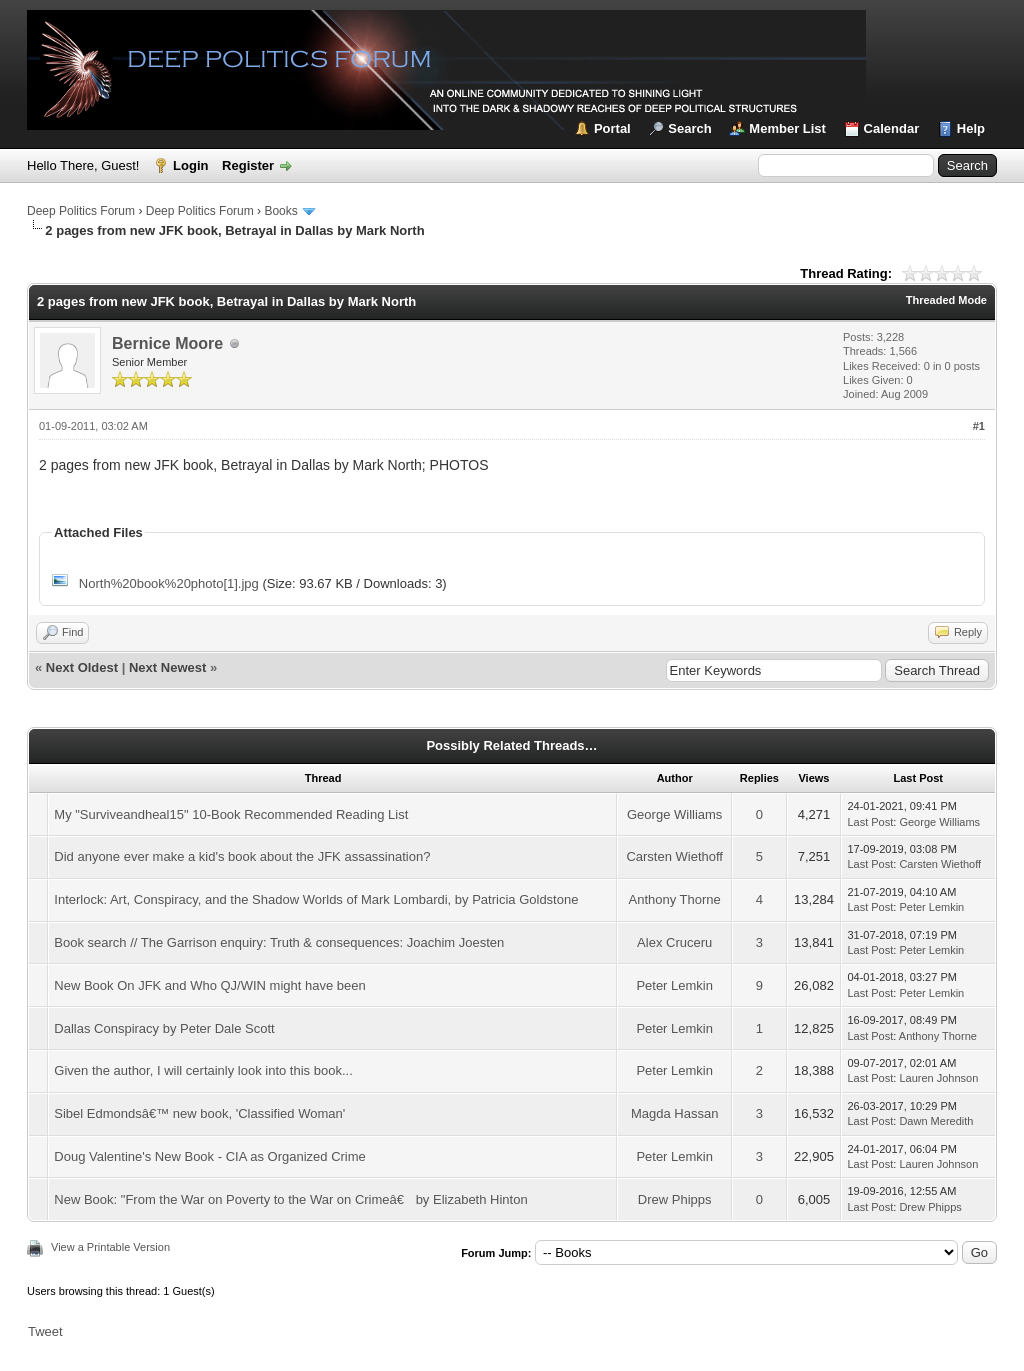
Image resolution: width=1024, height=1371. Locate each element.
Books (280, 211)
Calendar (892, 128)
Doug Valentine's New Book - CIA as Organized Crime (210, 1156)
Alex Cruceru (674, 942)
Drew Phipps (675, 1199)
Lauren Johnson (938, 1078)
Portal (612, 128)
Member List (787, 128)
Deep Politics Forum (81, 211)
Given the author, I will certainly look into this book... (203, 1070)
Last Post (870, 822)
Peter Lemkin (931, 907)
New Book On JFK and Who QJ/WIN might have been (209, 985)
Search (689, 128)
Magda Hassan (674, 1113)
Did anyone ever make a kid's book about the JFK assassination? (242, 856)
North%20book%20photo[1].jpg (169, 583)
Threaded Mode (946, 300)
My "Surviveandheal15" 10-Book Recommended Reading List (231, 814)
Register (248, 165)
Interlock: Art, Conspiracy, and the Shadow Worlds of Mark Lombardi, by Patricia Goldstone (316, 899)
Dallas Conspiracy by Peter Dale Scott (164, 1028)
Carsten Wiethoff (674, 856)
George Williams (674, 814)
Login (190, 165)
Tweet (45, 1331)
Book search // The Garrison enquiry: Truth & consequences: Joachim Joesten (279, 942)
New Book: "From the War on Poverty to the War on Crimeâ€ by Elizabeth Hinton (290, 1199)
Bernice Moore (167, 343)
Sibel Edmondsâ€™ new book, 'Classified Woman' (199, 1113)
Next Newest (167, 667)
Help (971, 128)
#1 (979, 426)
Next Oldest (82, 667)
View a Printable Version (110, 1247)
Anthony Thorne (675, 899)
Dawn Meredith (936, 1121)
